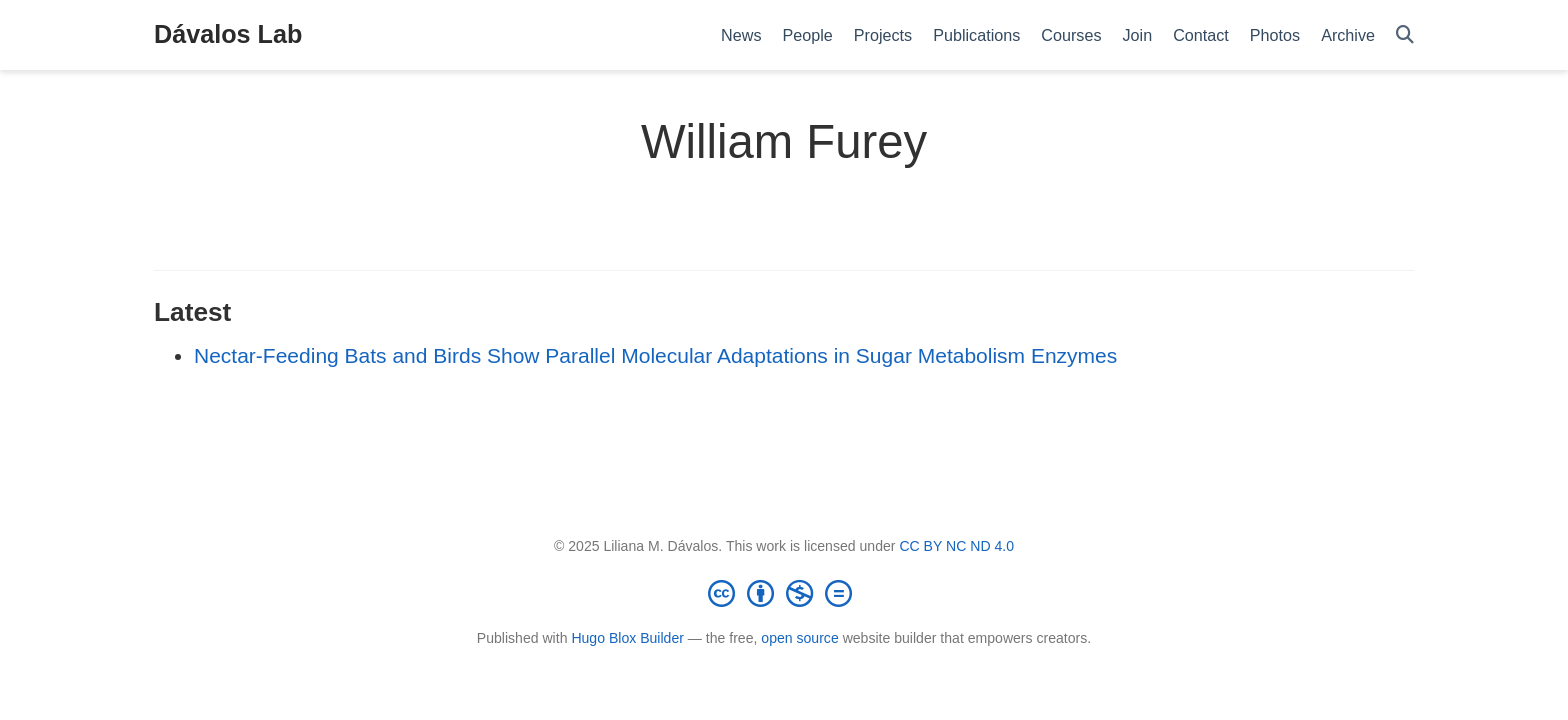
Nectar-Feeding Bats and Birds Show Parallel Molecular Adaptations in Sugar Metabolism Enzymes (655, 355)
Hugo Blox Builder (627, 638)
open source (799, 638)
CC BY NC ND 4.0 (956, 546)
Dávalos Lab (228, 34)
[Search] (1405, 35)
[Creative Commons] (784, 593)
